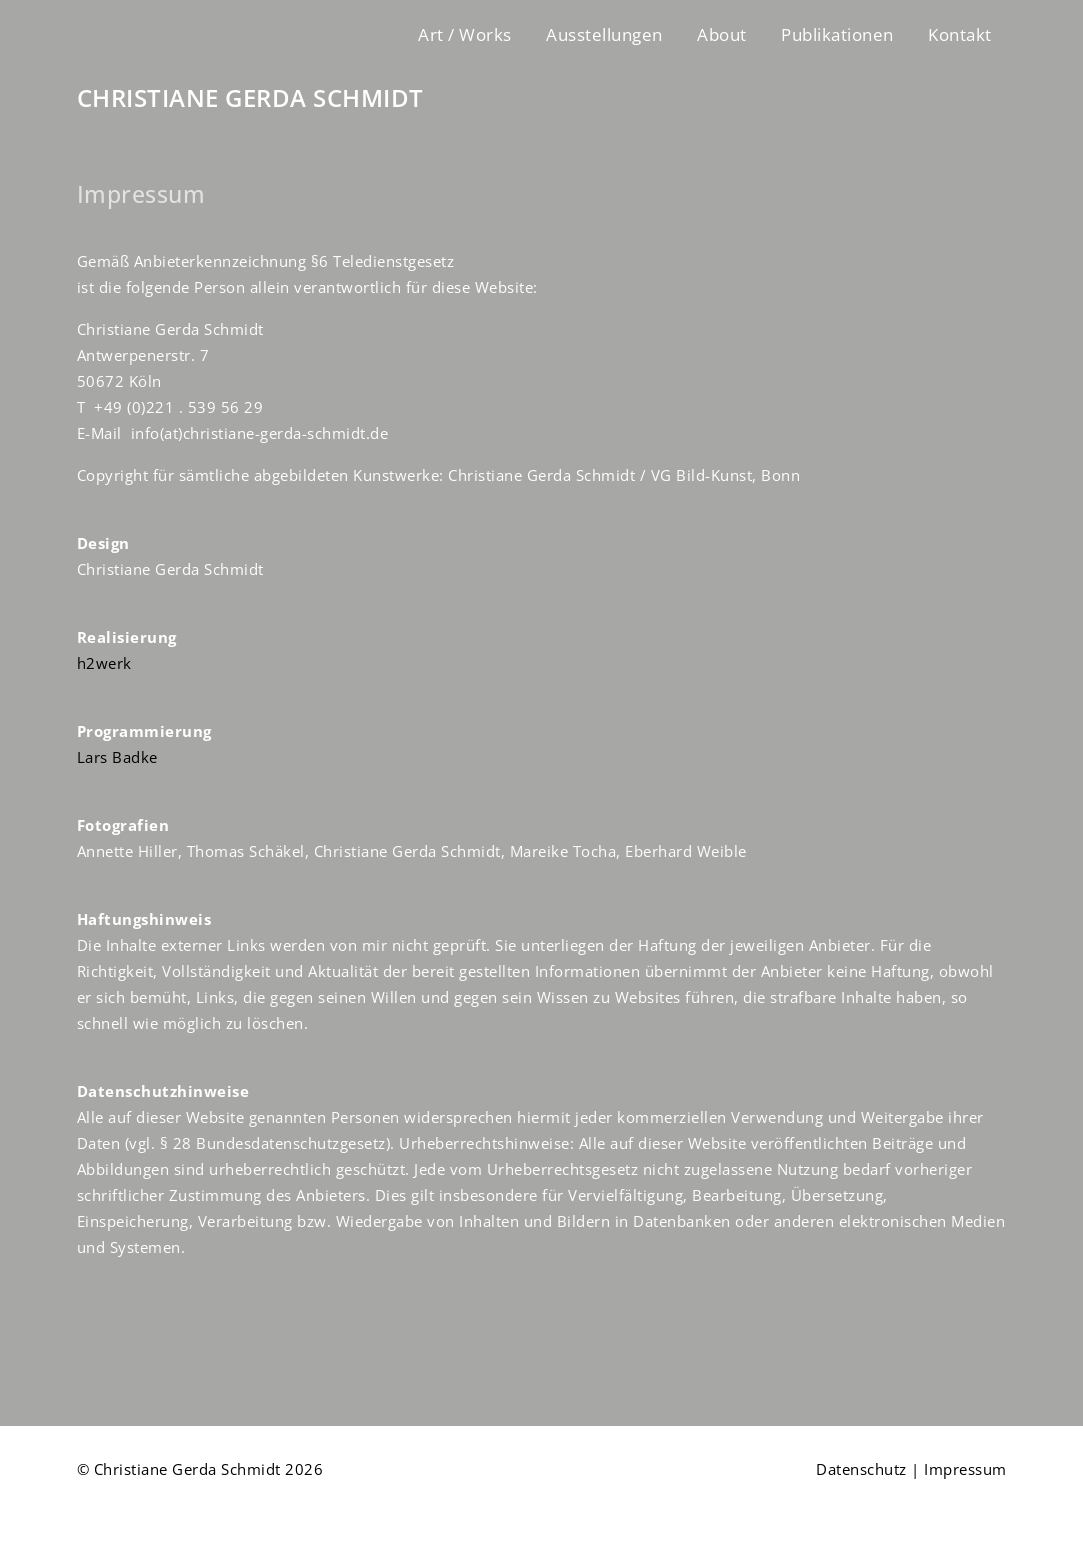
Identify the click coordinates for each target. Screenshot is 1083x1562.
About (722, 34)
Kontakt (960, 34)
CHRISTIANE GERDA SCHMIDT (250, 98)
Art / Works (465, 34)
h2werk (104, 663)
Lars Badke (117, 757)
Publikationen (837, 34)
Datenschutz (861, 1469)
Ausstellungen (604, 34)
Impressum (965, 1469)
